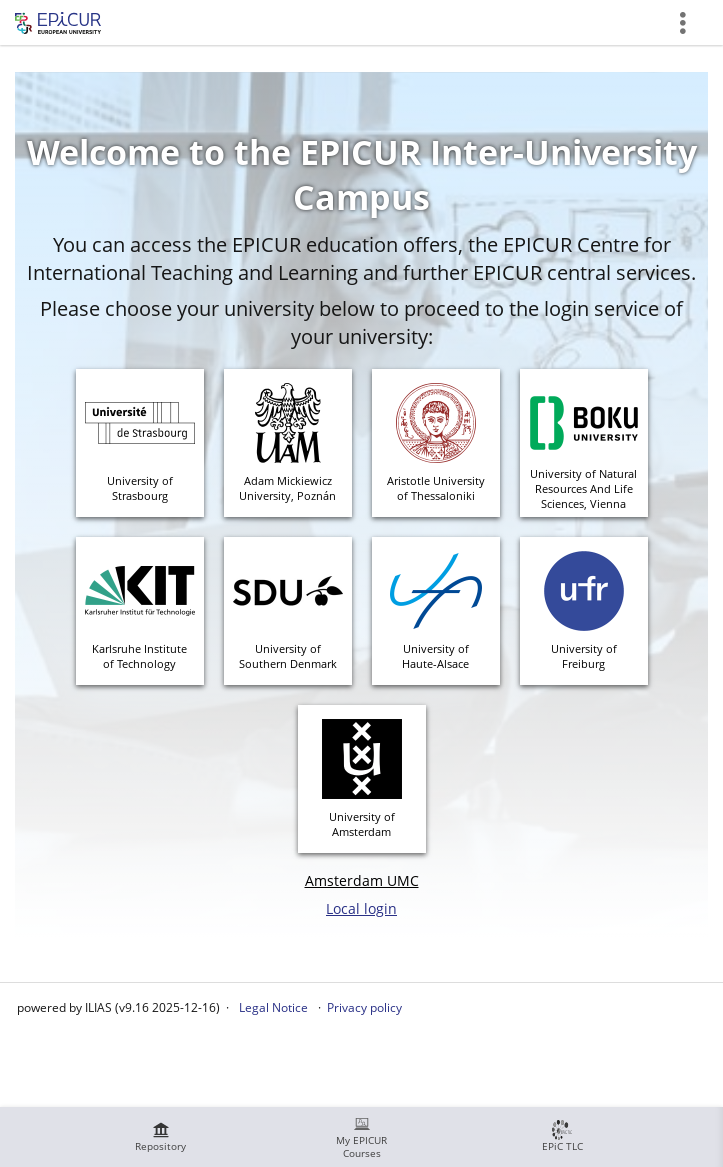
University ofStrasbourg (140, 488)
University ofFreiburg (584, 656)
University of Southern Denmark (288, 656)
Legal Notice (273, 1007)
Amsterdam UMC (362, 880)
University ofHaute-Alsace (435, 656)
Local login (361, 908)
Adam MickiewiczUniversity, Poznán (287, 488)
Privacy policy (364, 1007)
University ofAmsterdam (362, 824)
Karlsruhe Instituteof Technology (139, 656)
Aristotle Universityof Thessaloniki (436, 488)
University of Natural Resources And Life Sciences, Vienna (583, 488)
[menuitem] (161, 1137)
